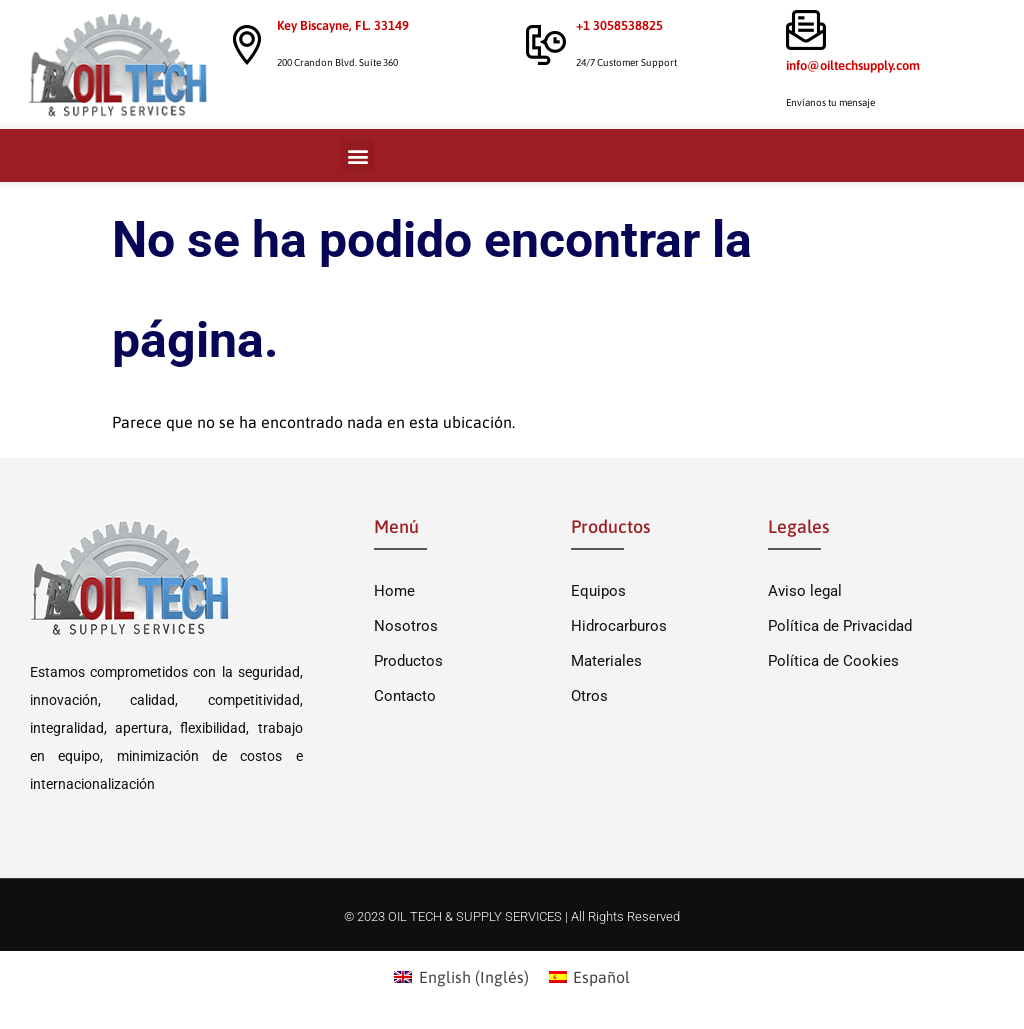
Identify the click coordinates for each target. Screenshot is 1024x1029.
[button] (357, 155)
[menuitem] (461, 976)
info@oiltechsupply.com (853, 65)
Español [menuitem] (601, 977)
